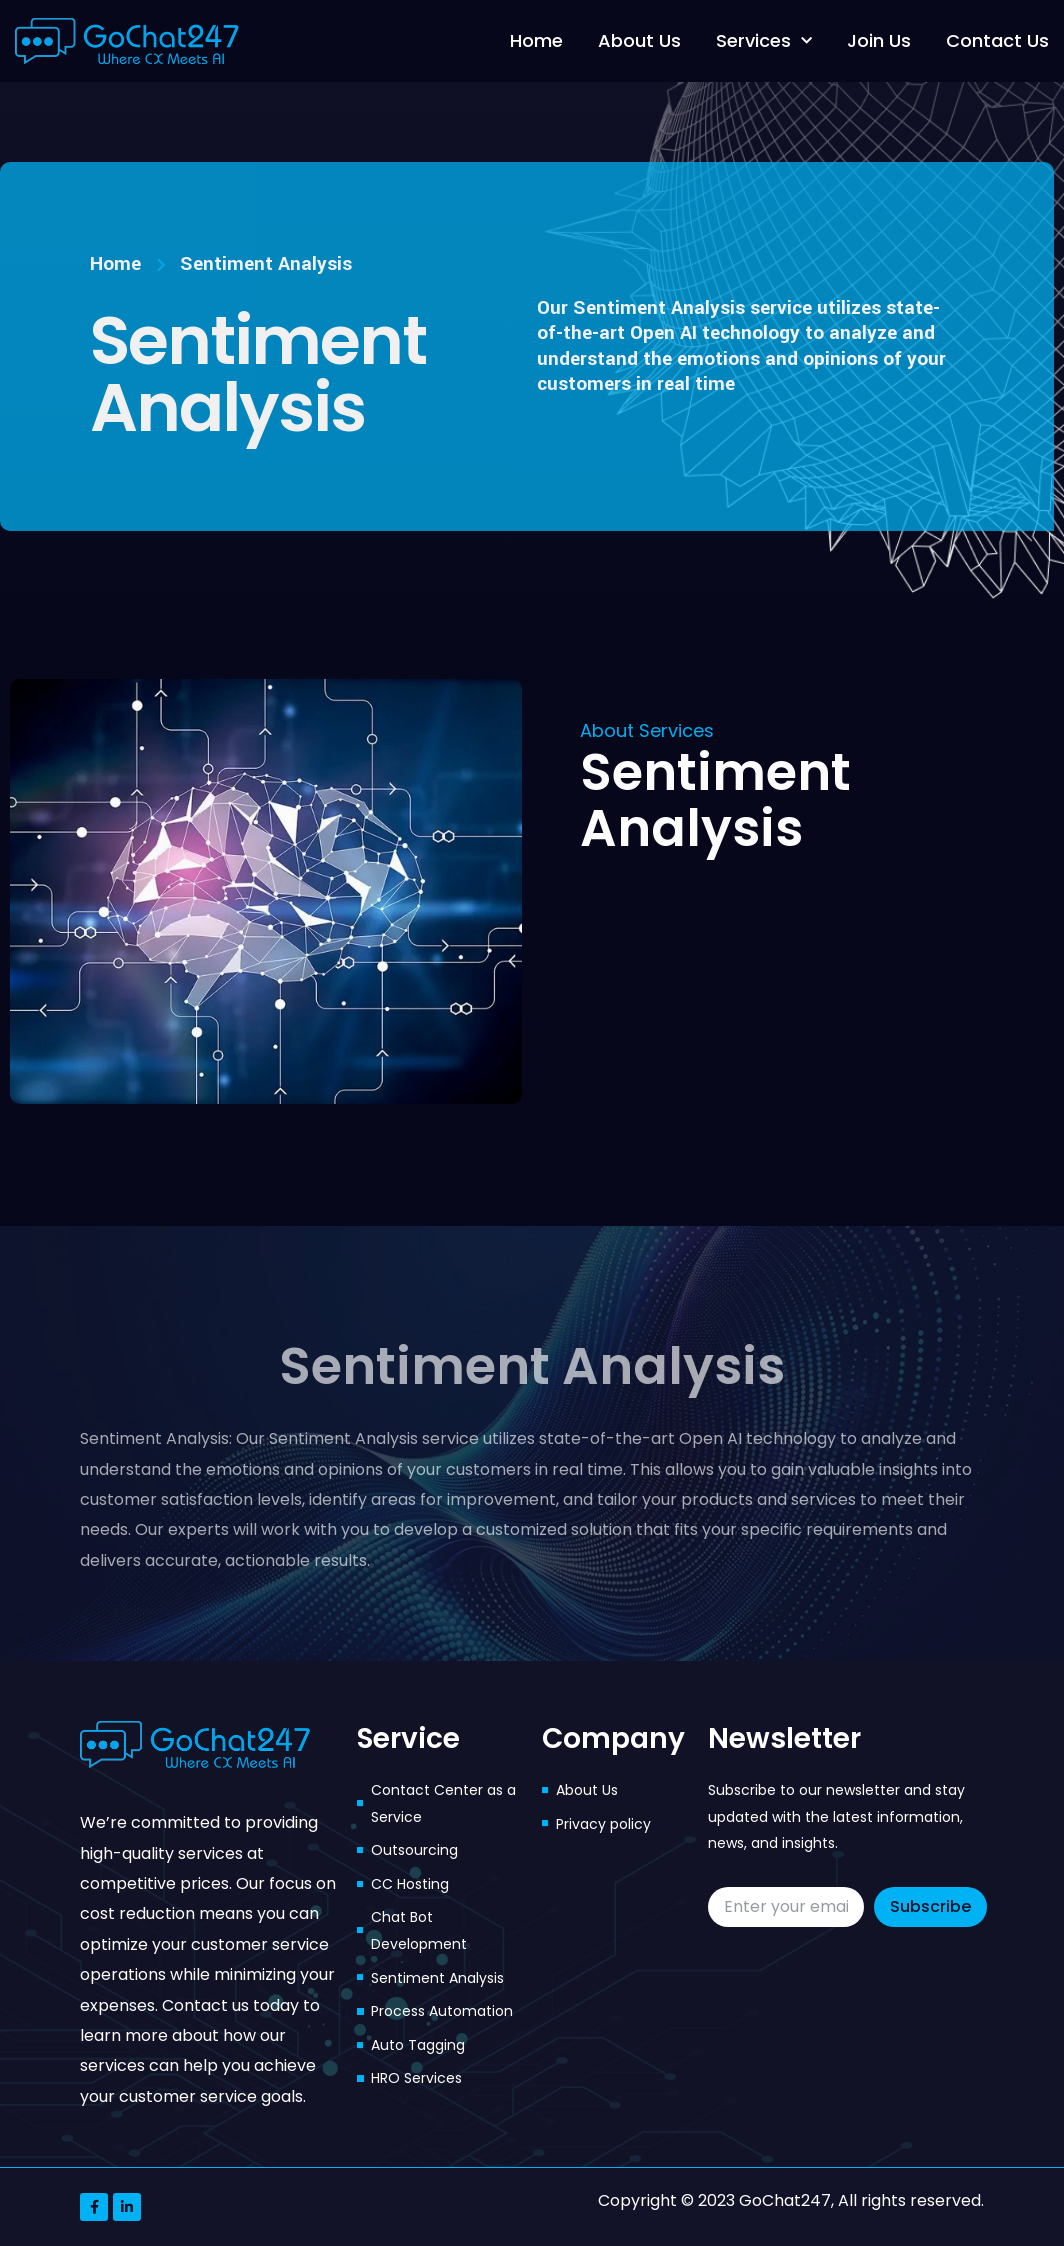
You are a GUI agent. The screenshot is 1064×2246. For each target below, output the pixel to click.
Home (536, 40)
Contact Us (997, 40)
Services (764, 41)
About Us (639, 40)
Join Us (879, 40)
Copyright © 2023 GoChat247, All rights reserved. (791, 2200)
